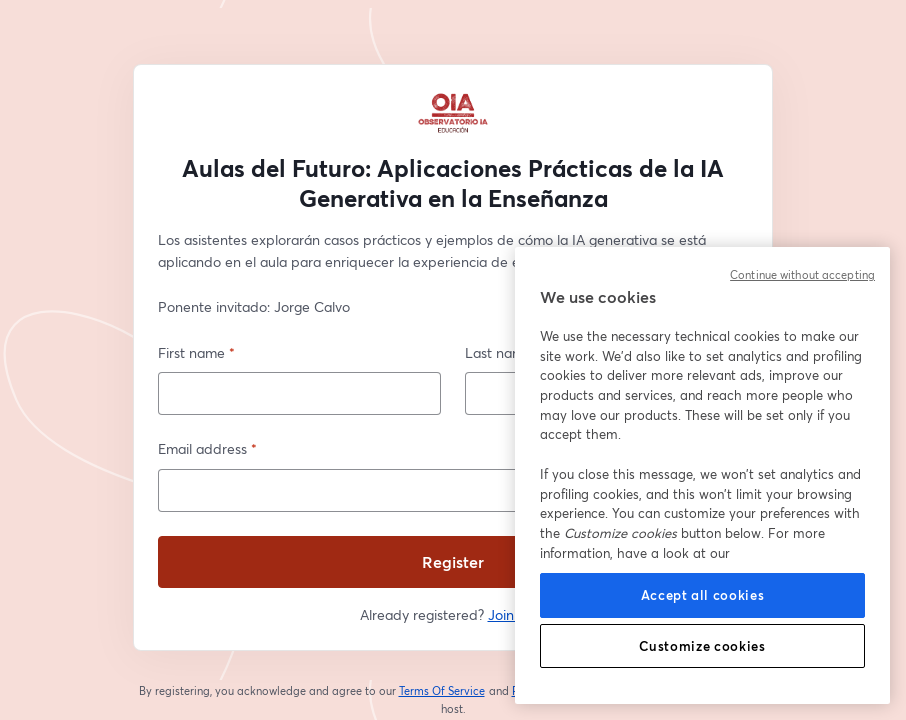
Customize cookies (702, 646)
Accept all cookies (703, 595)
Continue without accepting (802, 275)
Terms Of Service (442, 691)
